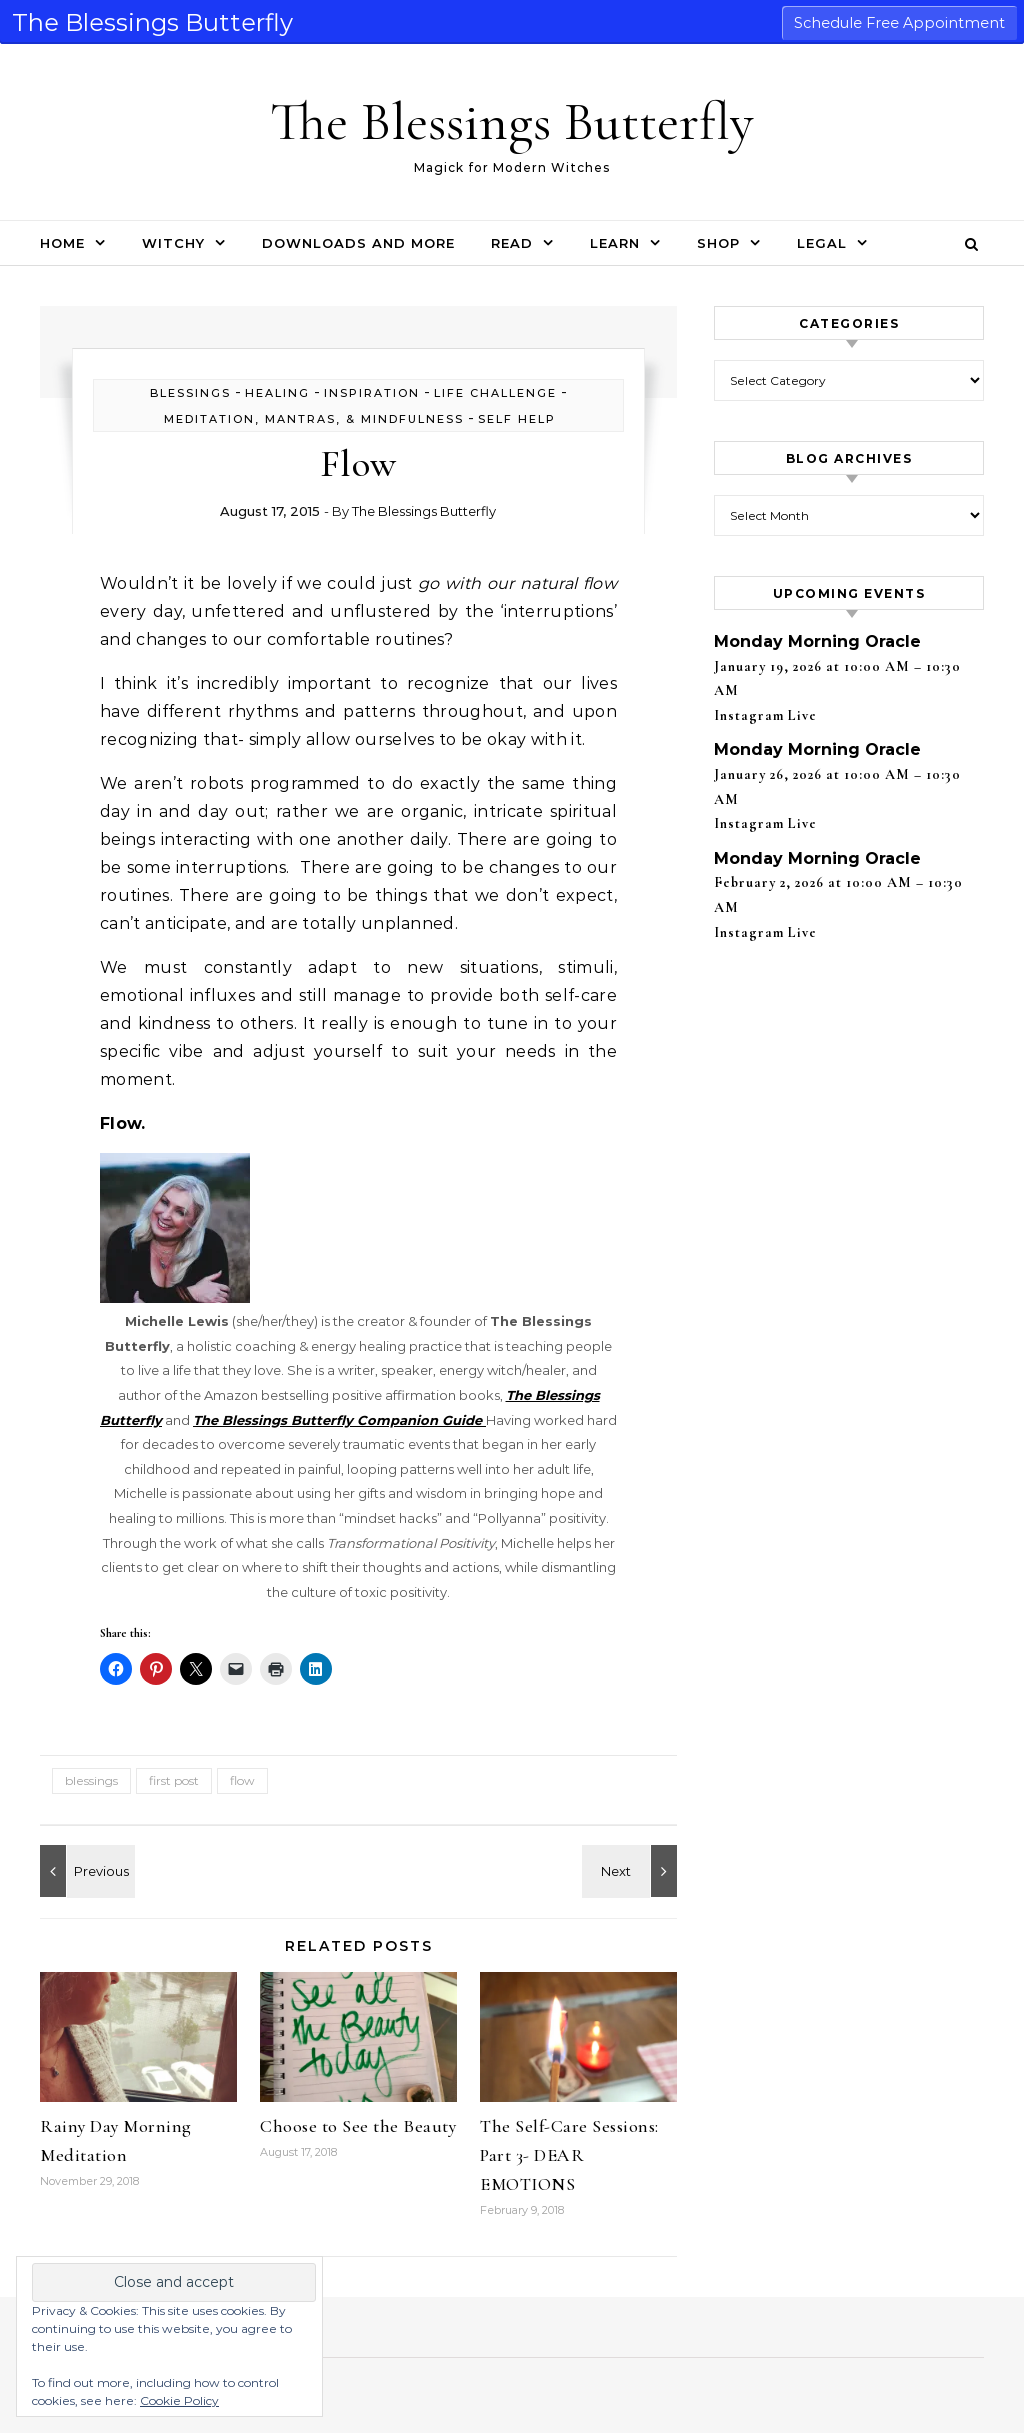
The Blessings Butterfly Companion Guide (339, 1420)
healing (277, 393)
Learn (615, 243)
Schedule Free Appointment (899, 23)
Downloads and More (358, 243)
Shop (718, 243)
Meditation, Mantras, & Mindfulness (314, 419)
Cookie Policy (179, 2400)
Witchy (173, 243)
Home (62, 243)
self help (517, 419)
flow (242, 1780)
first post (174, 1780)
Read (512, 243)
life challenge (495, 393)
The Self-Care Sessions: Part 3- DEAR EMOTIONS (569, 2155)
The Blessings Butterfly (512, 121)
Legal (822, 243)
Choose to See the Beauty (358, 2126)
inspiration (372, 393)
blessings (190, 393)
